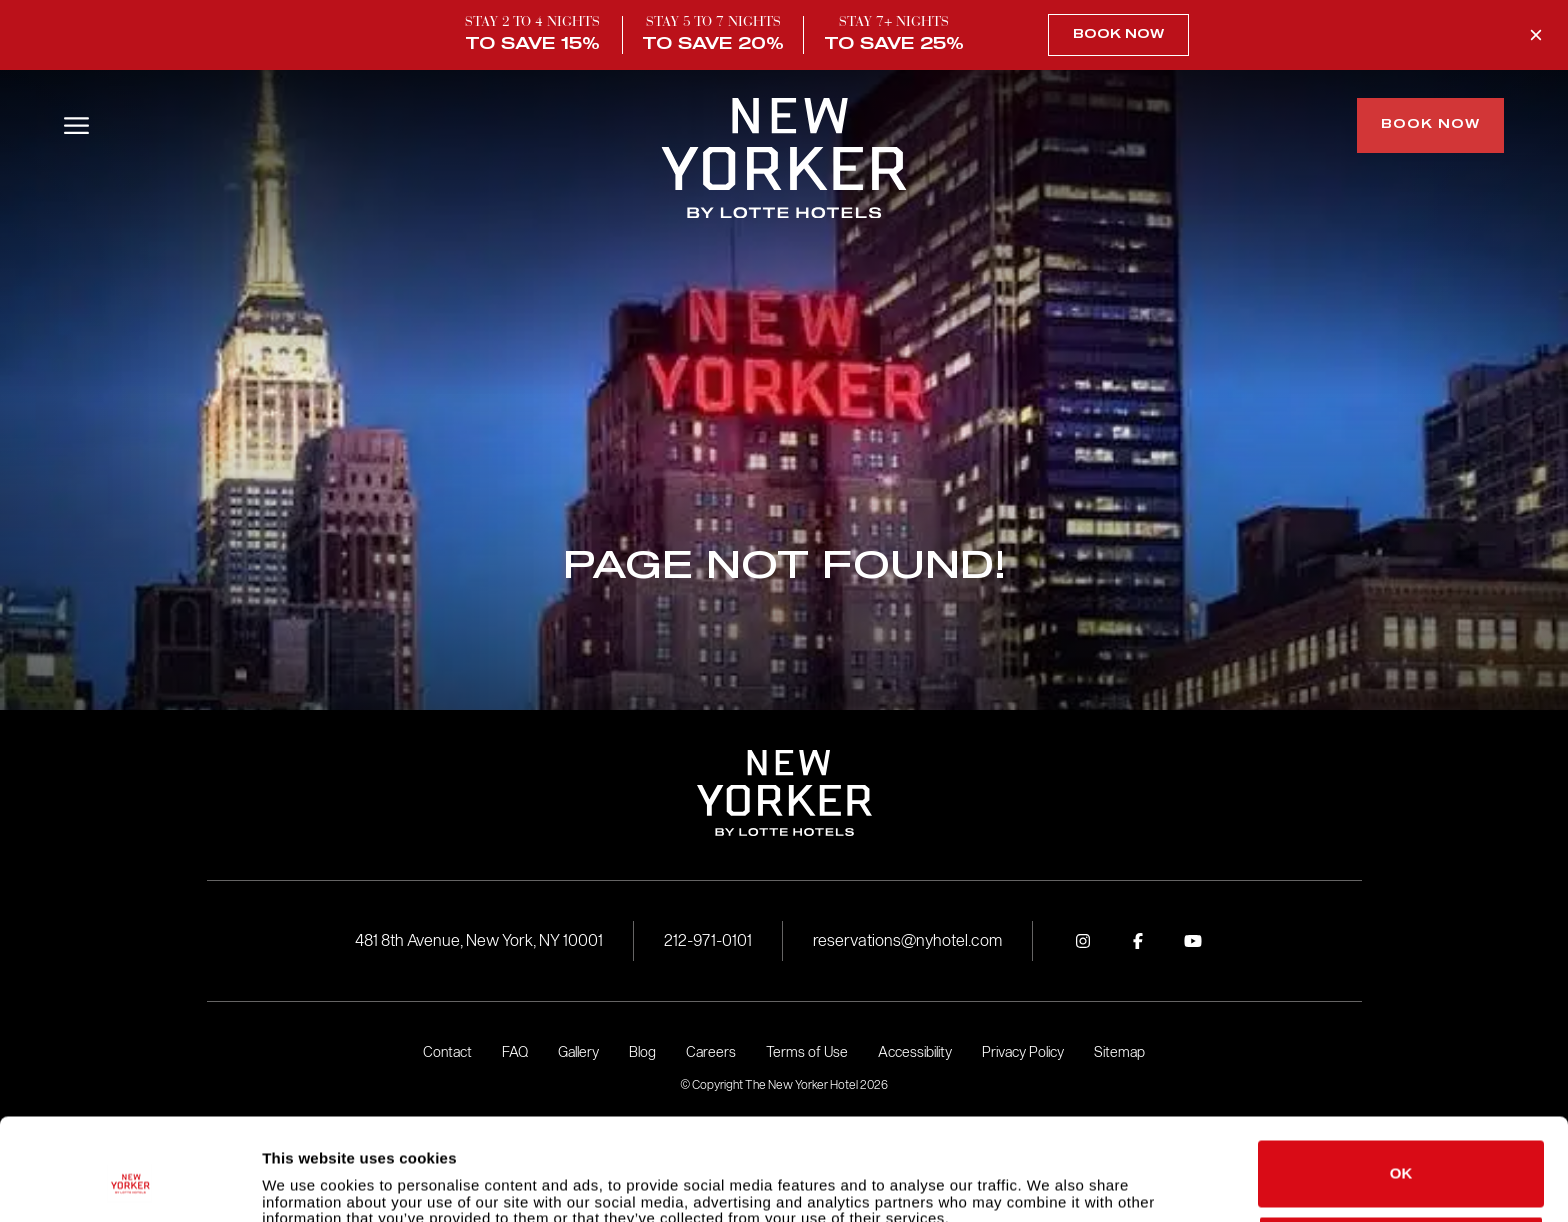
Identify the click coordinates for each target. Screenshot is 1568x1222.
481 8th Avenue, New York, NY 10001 (479, 940)
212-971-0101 (708, 940)
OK (1401, 1086)
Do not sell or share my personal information (1401, 1161)
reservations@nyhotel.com (907, 940)
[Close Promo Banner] (1536, 35)
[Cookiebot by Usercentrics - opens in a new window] (129, 1183)
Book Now (1118, 35)
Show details (308, 1182)
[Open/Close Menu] (76, 125)
